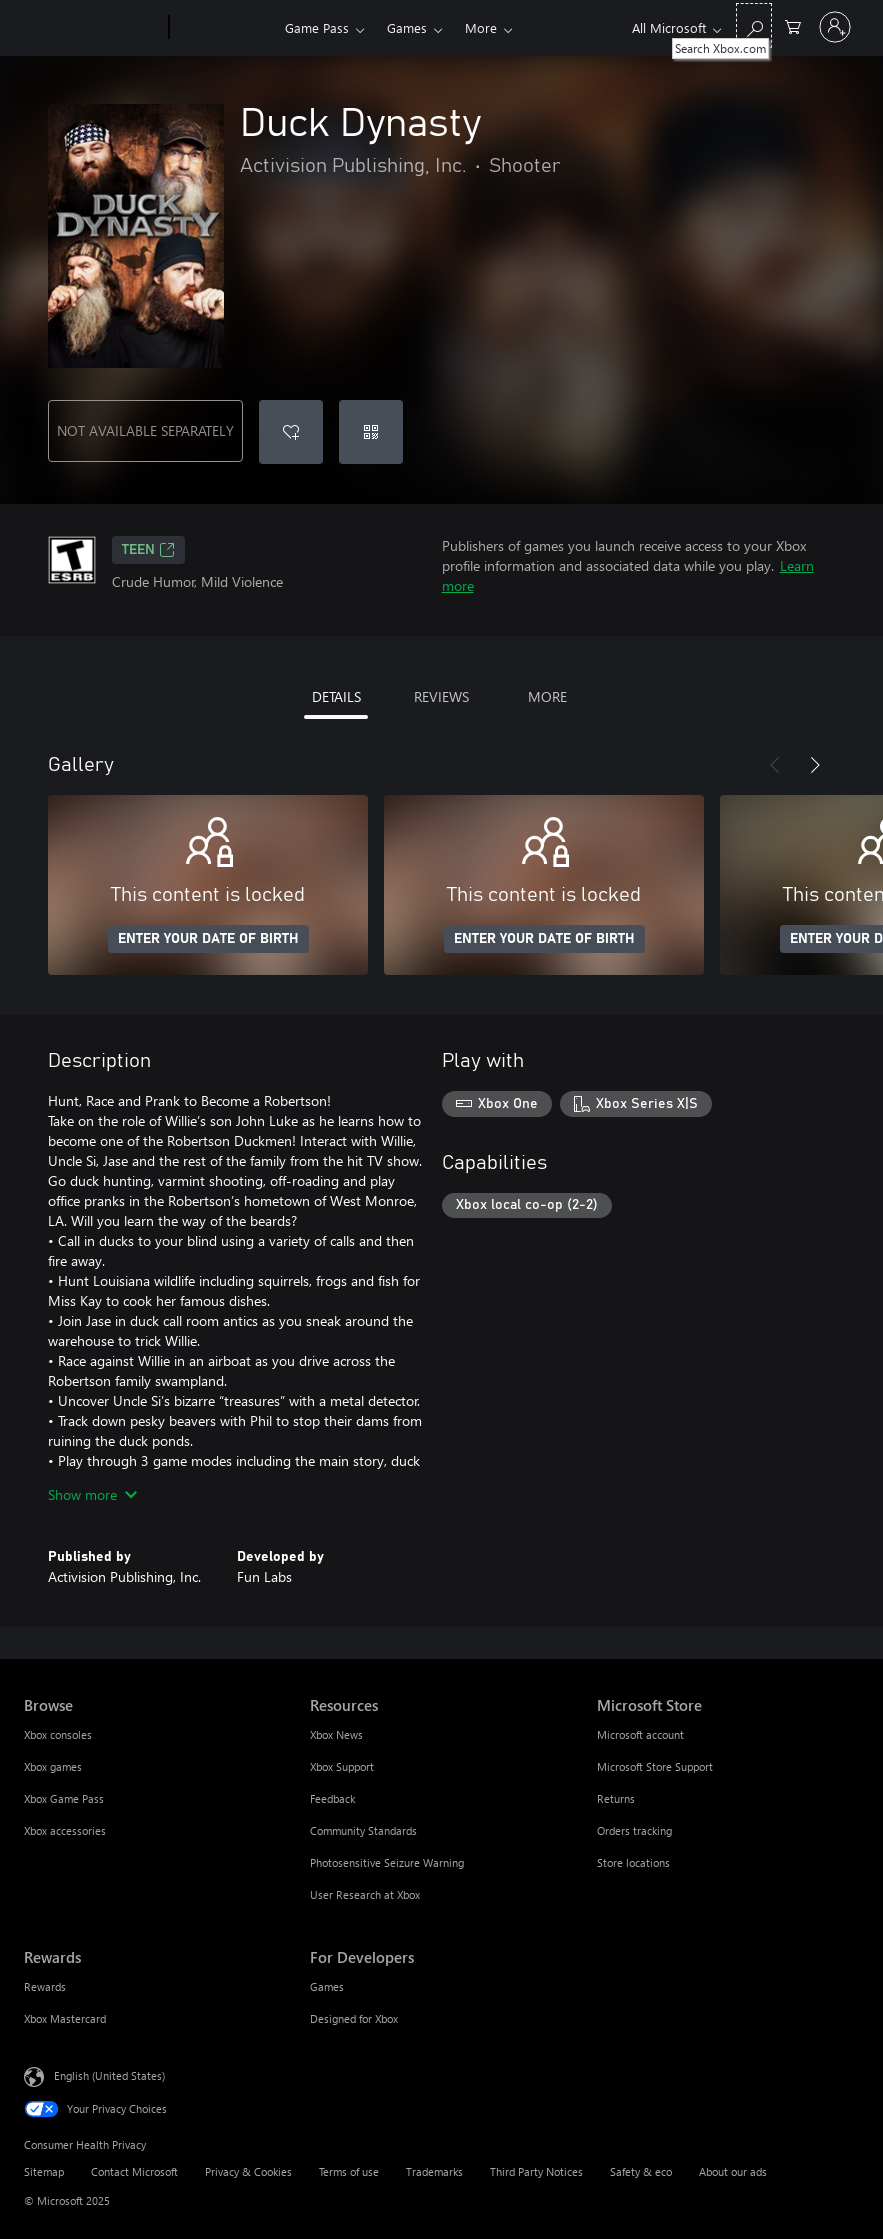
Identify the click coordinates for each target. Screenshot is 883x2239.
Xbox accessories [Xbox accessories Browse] (65, 1830)
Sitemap (44, 2171)
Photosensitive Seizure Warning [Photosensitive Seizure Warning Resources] (387, 1862)
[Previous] (775, 765)
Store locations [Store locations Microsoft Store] (633, 1862)
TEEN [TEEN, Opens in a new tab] (148, 550)
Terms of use (349, 2171)
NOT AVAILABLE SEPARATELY (145, 430)
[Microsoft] (92, 28)
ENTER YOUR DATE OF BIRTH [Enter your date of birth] (208, 939)
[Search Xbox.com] (754, 25)
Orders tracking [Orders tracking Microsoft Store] (634, 1830)
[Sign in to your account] (835, 27)
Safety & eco (641, 2171)
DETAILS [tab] (336, 696)
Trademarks (434, 2171)
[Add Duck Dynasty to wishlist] (291, 432)
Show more (92, 1494)
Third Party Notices (536, 2171)
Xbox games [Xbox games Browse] (53, 1766)
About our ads (733, 2171)
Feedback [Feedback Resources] (332, 1798)
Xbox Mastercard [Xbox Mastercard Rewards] (65, 2018)
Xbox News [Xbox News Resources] (336, 1734)
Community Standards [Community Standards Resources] (363, 1830)
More (481, 27)
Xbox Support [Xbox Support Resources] (342, 1766)
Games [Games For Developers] (327, 1986)
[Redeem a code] (371, 432)
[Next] (815, 765)
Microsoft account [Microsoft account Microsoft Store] (640, 1734)
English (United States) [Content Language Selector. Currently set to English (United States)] (109, 2075)
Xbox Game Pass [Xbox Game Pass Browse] (64, 1798)
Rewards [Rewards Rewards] (45, 1986)
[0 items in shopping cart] (793, 25)
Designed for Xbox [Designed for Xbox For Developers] (354, 2018)
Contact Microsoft (134, 2171)
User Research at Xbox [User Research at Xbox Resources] (365, 1894)
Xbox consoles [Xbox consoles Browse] (58, 1734)
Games (407, 27)
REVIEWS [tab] (441, 696)
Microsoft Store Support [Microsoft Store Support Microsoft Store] (655, 1766)
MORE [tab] (547, 696)
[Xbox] (224, 28)
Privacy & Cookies (248, 2171)
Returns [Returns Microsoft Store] (616, 1798)
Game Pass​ (317, 27)
